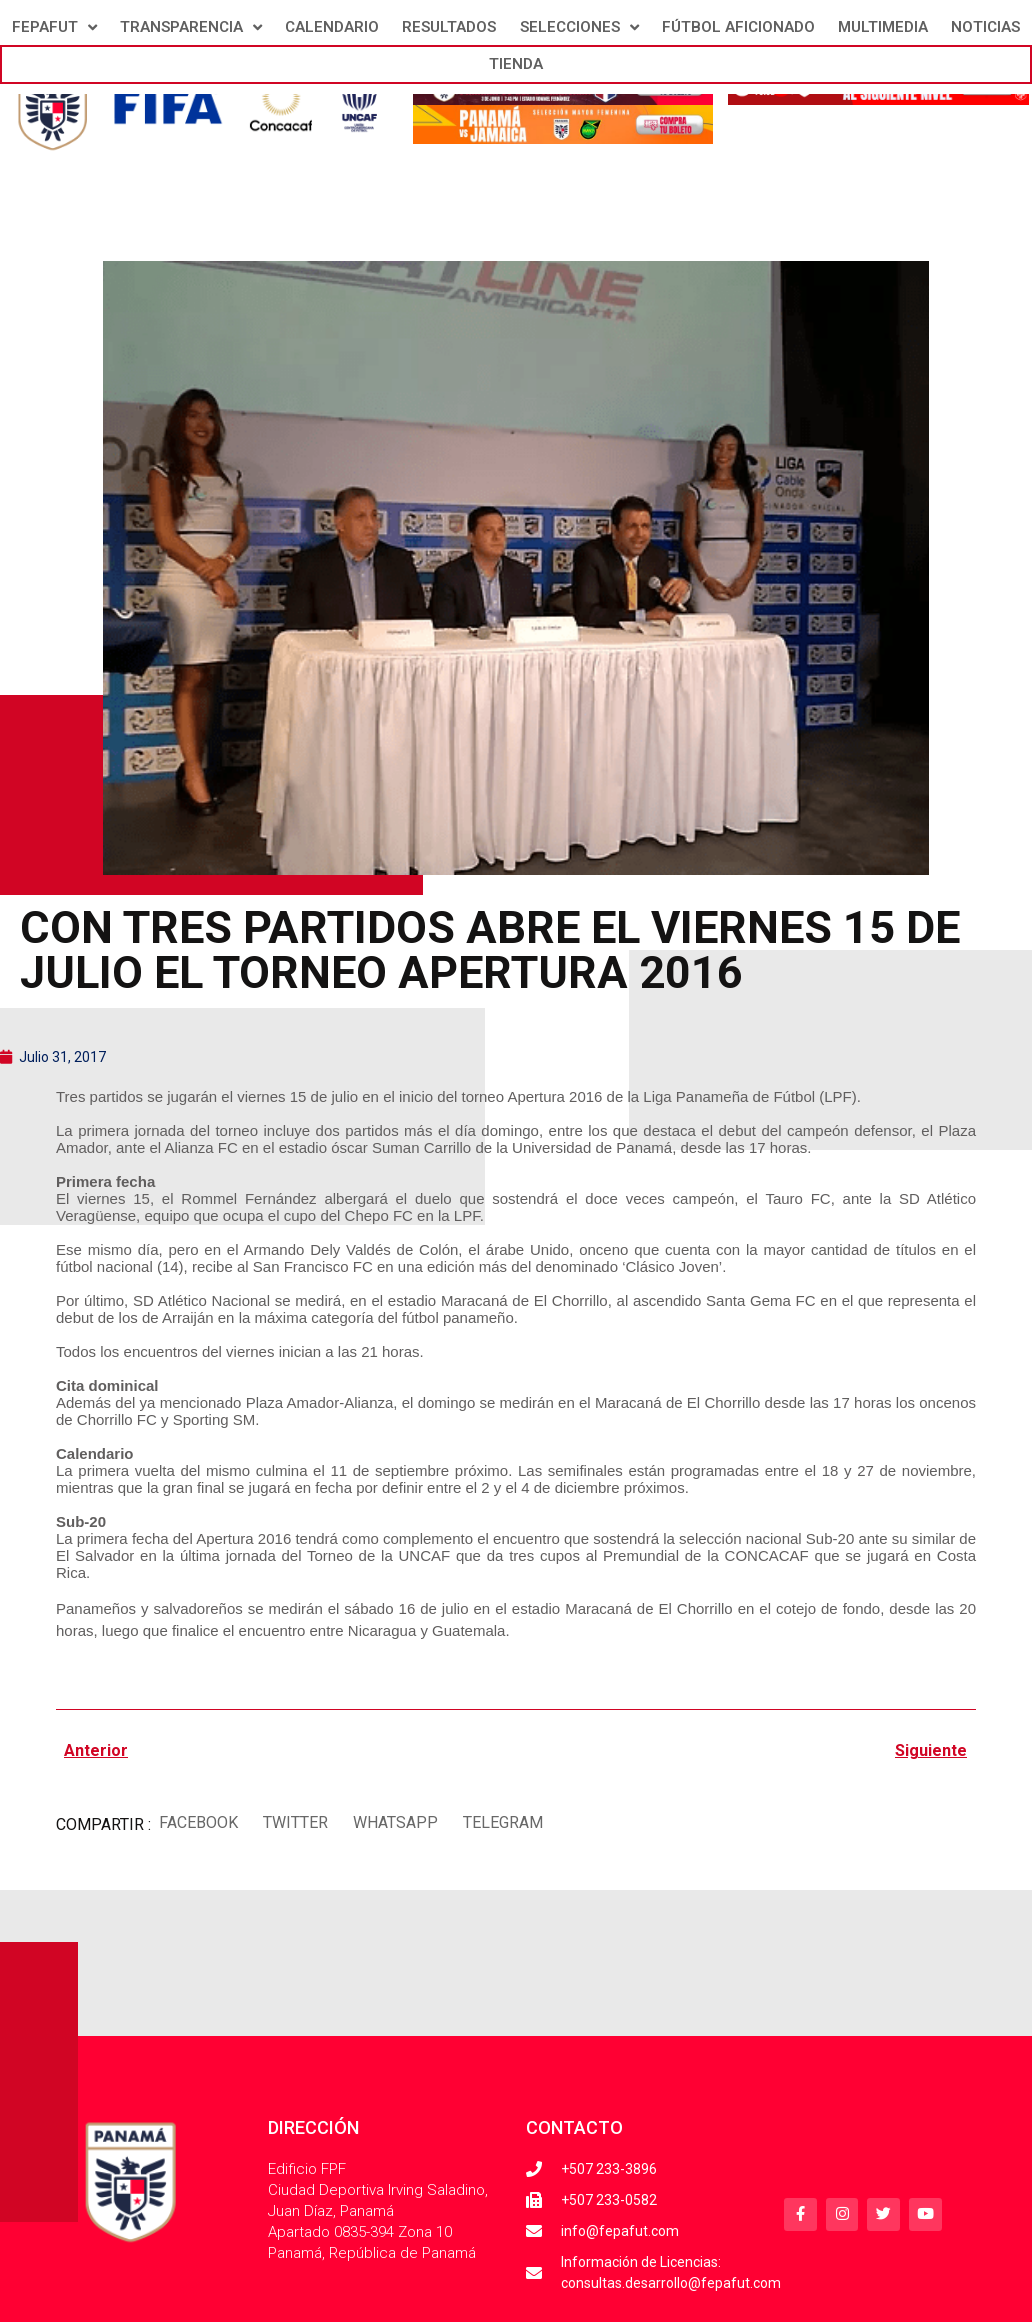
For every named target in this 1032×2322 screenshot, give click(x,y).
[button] (198, 1822)
